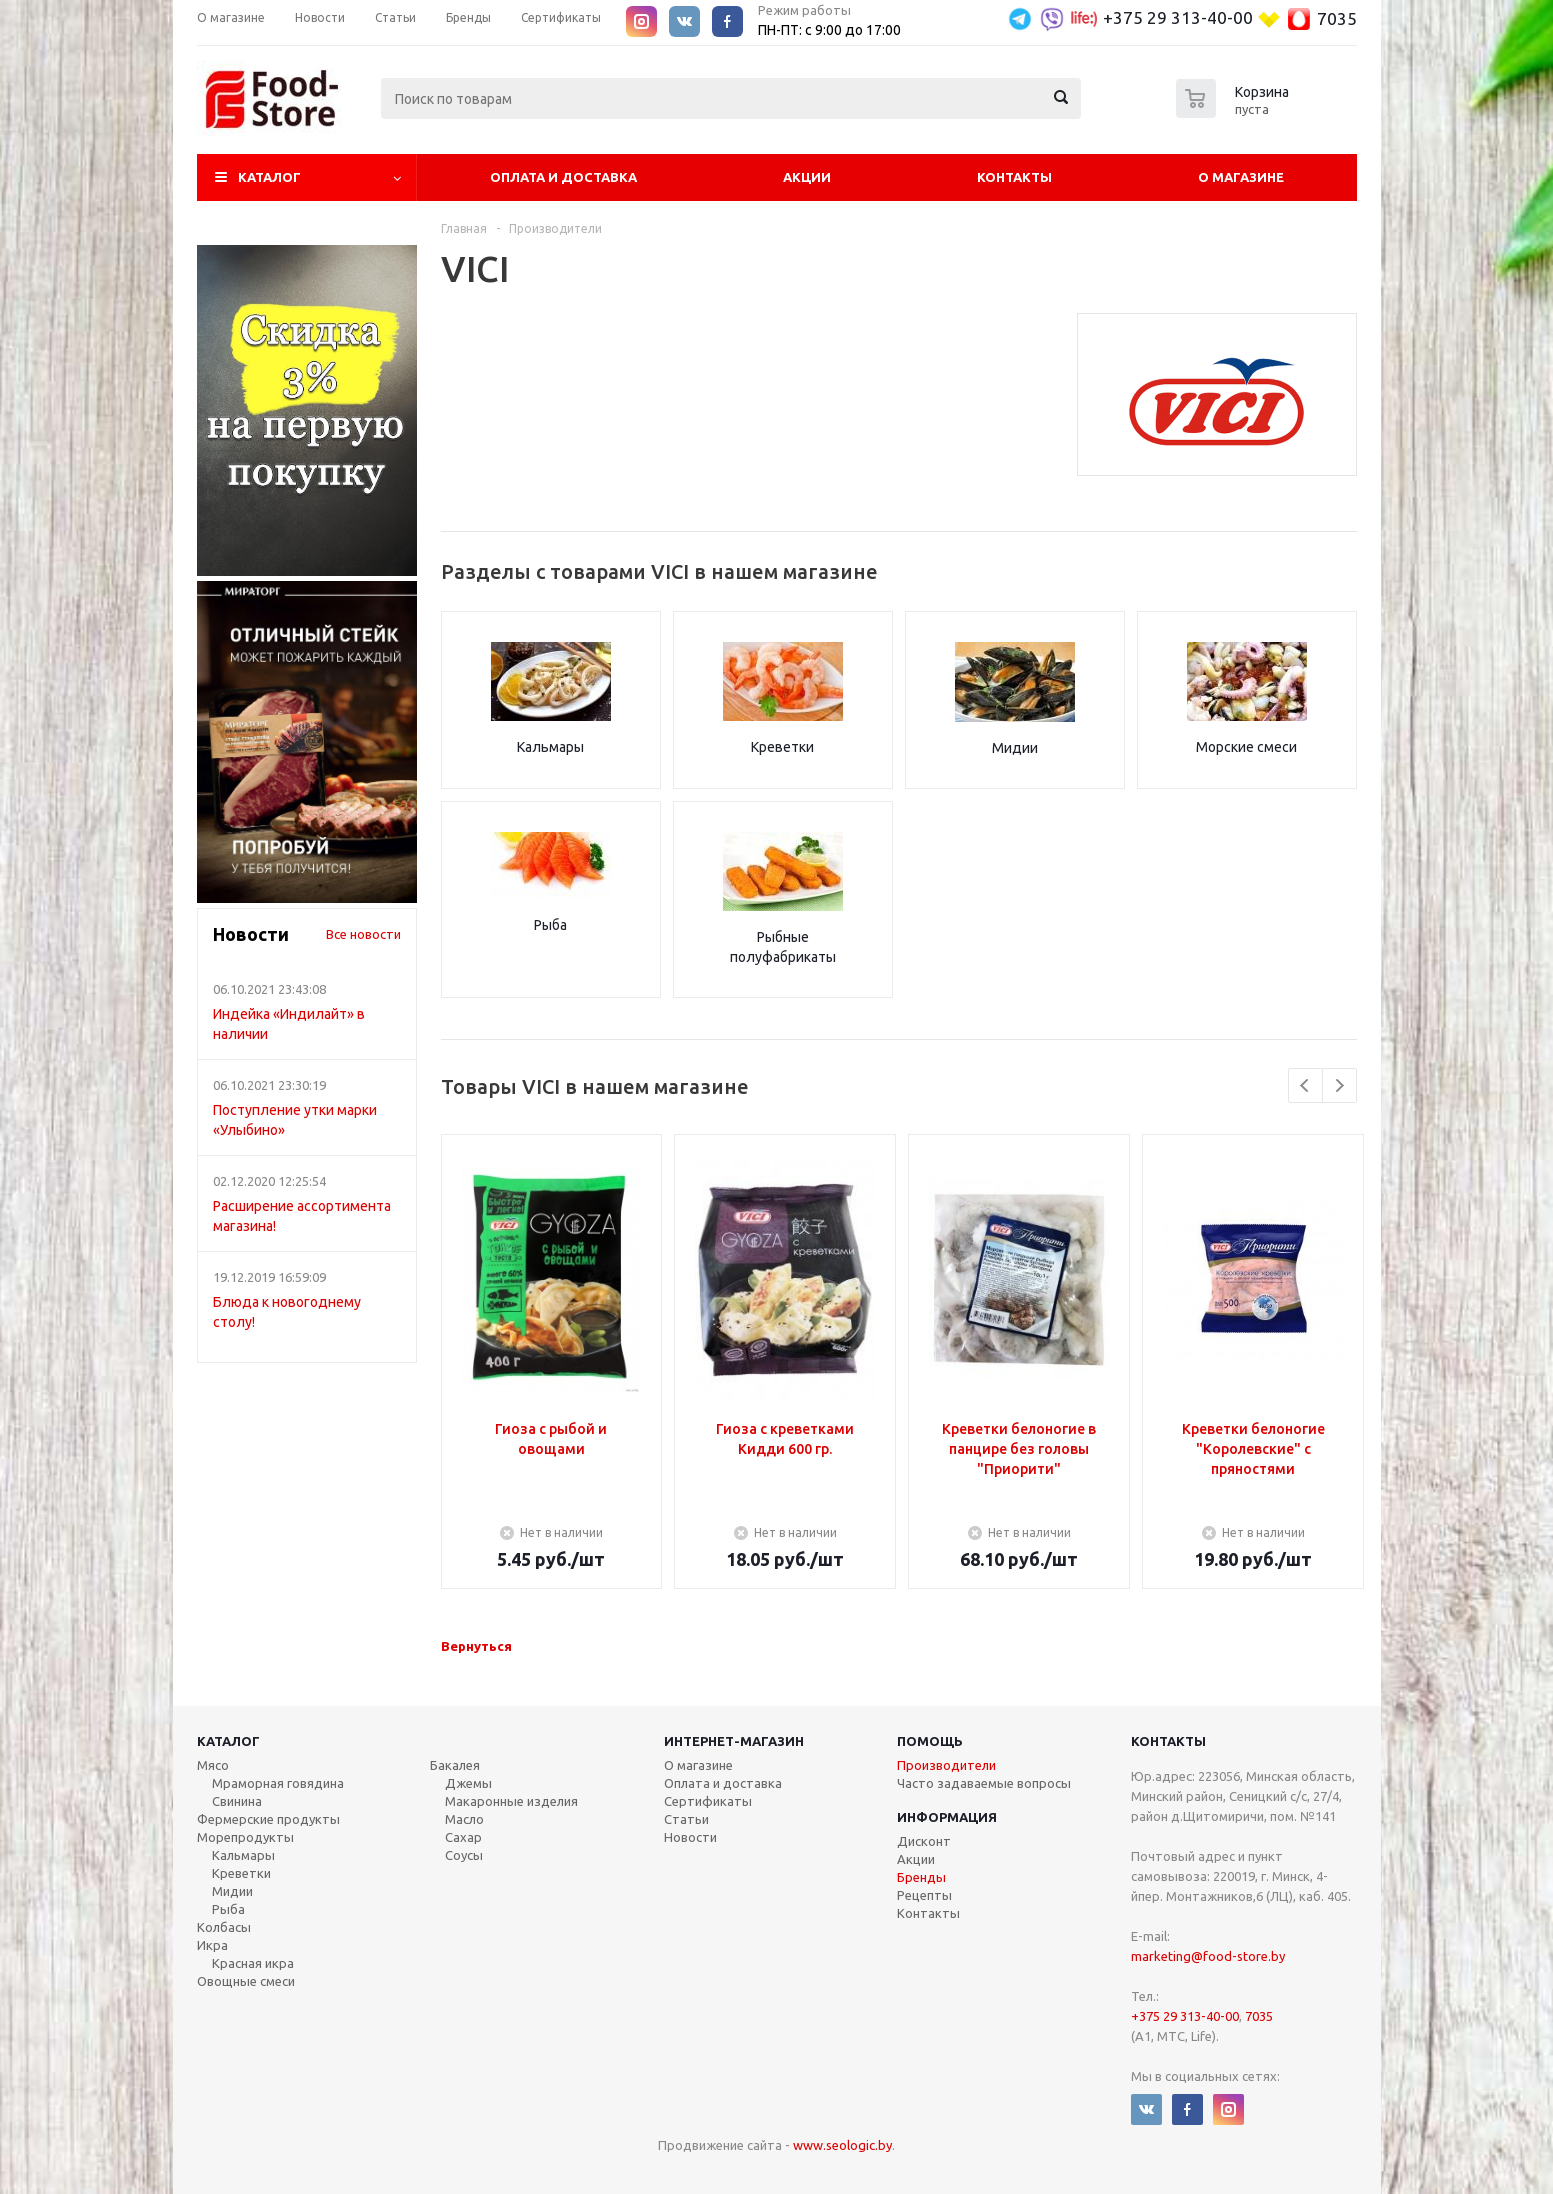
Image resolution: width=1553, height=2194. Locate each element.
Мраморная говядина (278, 1783)
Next (1339, 1085)
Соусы (464, 1855)
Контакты (1014, 177)
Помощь (930, 1741)
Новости (690, 1837)
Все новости (363, 934)
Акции (807, 177)
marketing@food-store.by (1208, 1956)
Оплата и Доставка (563, 177)
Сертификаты (708, 1801)
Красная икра (253, 1963)
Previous (1305, 1085)
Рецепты (924, 1895)
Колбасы (224, 1927)
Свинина (237, 1801)
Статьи (686, 1819)
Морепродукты (245, 1837)
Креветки (782, 747)
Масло (464, 1819)
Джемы (468, 1783)
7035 (1337, 18)
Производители (946, 1765)
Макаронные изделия (511, 1801)
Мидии (1015, 748)
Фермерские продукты (268, 1819)
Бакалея (455, 1765)
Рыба (550, 925)
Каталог (269, 177)
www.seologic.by (842, 2145)
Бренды (921, 1877)
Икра (212, 1945)
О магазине (1241, 177)
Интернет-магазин (734, 1741)
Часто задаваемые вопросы (984, 1783)
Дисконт (924, 1841)
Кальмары (550, 747)
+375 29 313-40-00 (1178, 17)
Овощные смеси (246, 1981)
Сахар (463, 1837)
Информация (947, 1817)
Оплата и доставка (723, 1783)
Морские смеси (1246, 747)
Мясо (213, 1765)
